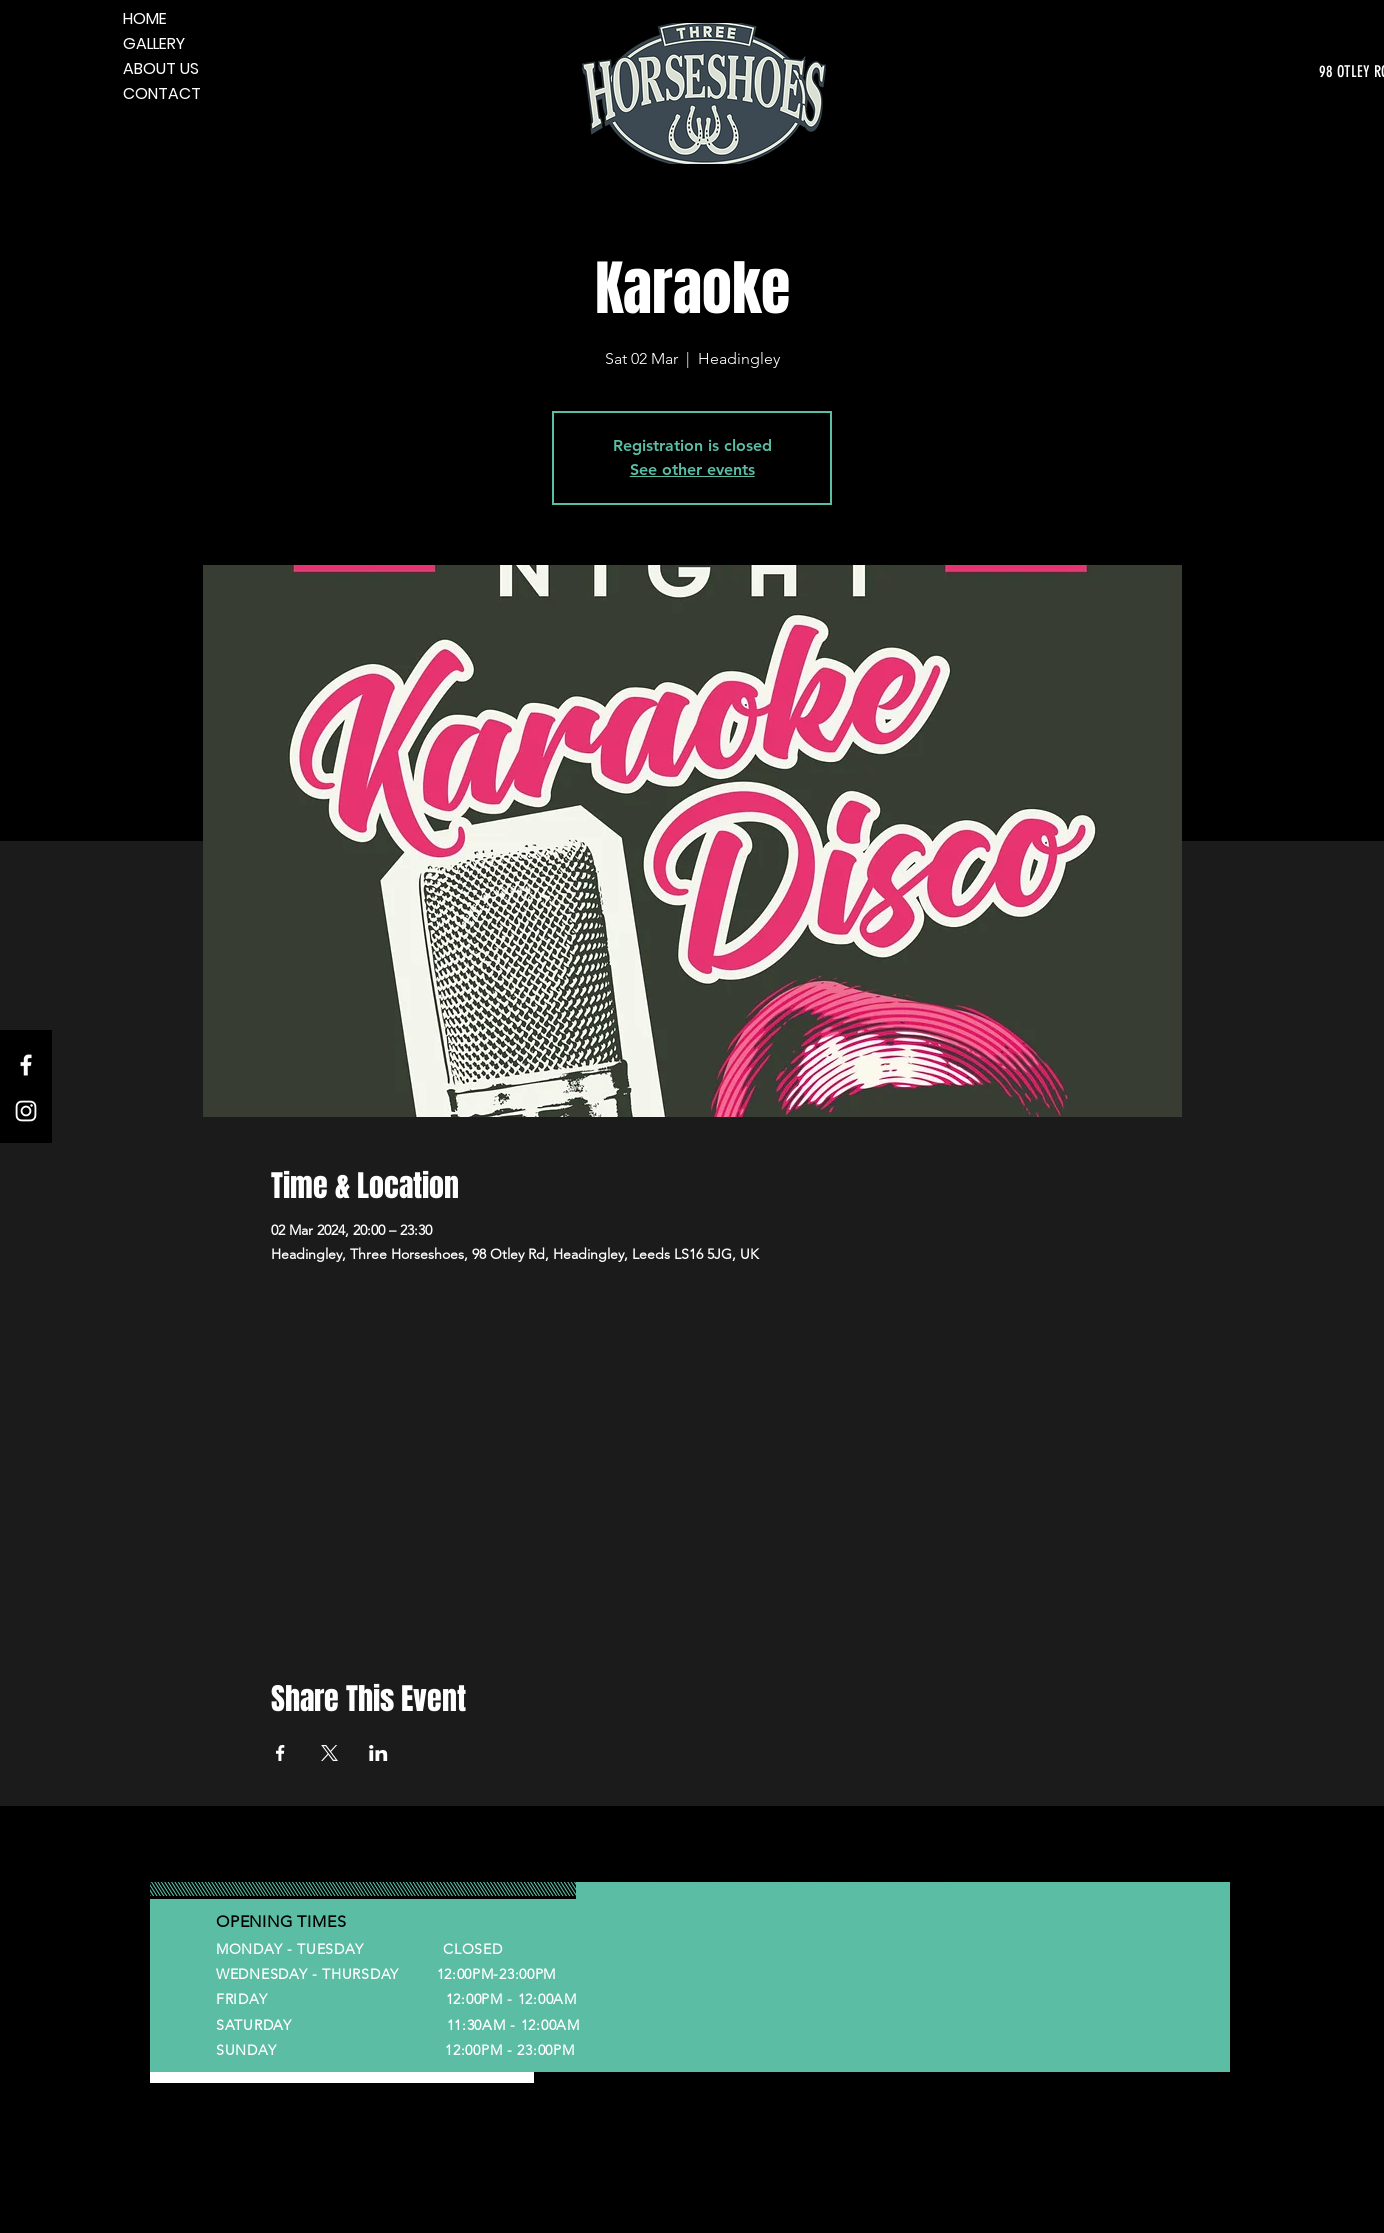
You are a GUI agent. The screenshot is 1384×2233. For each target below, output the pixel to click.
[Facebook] (26, 1065)
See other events (692, 469)
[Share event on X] (329, 1753)
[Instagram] (26, 1111)
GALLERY (154, 43)
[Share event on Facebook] (280, 1753)
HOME (145, 18)
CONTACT (162, 93)
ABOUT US (161, 68)
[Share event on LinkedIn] (378, 1753)
